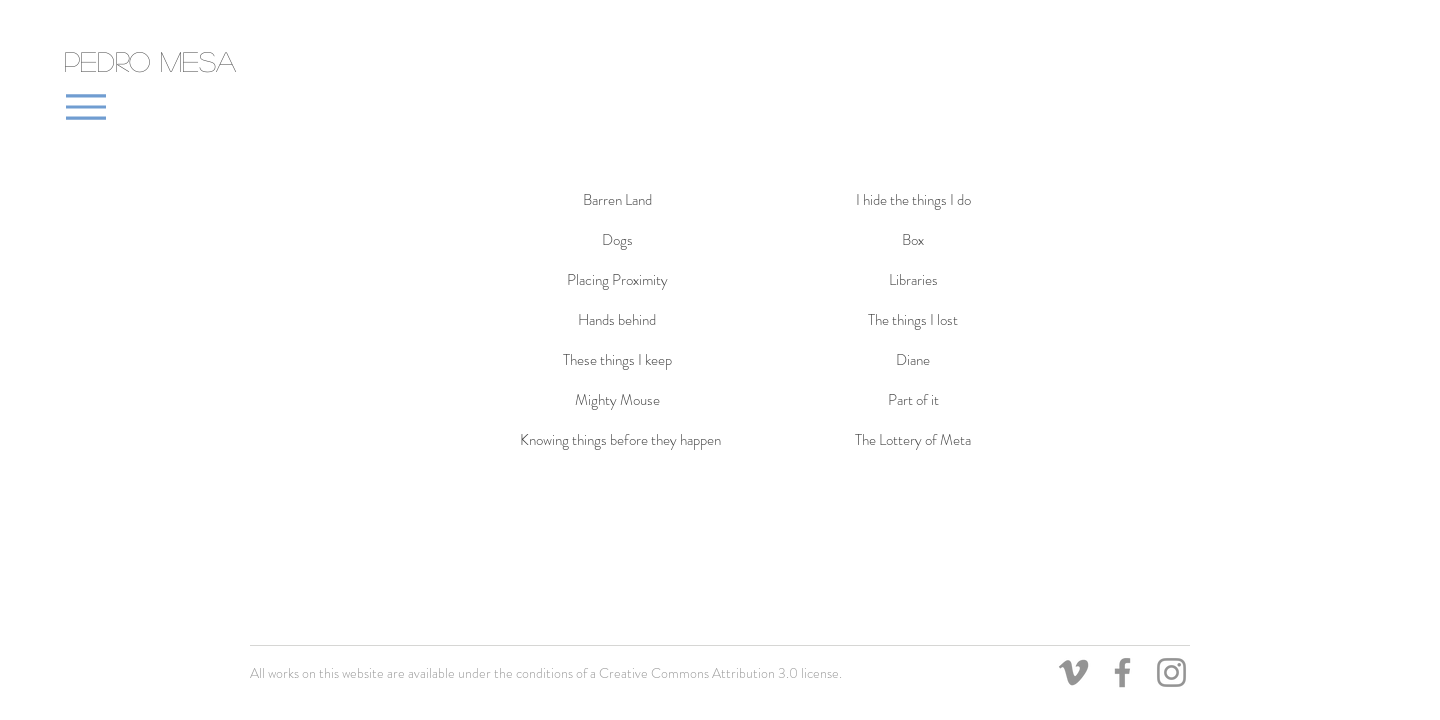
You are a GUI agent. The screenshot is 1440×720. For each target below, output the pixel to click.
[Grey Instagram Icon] (1171, 672)
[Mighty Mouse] (617, 400)
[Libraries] (913, 280)
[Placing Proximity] (617, 280)
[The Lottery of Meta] (913, 440)
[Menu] (85, 106)
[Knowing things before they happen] (620, 440)
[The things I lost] (913, 320)
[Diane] (913, 360)
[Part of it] (913, 400)
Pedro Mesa (150, 61)
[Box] (913, 240)
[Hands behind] (617, 320)
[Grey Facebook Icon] (1122, 672)
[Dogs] (617, 240)
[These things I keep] (617, 360)
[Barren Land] (617, 200)
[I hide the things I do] (913, 200)
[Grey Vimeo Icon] (1073, 672)
